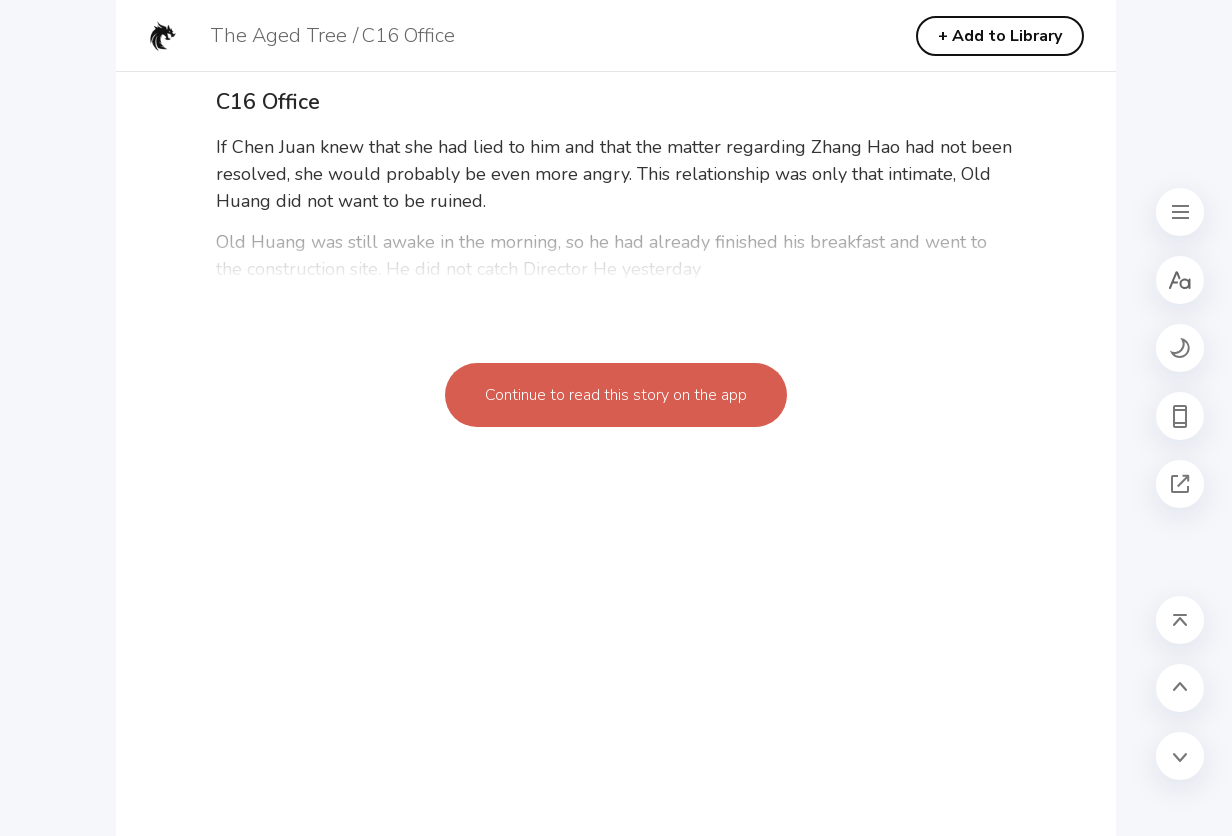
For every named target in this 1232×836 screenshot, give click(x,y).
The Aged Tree (278, 35)
